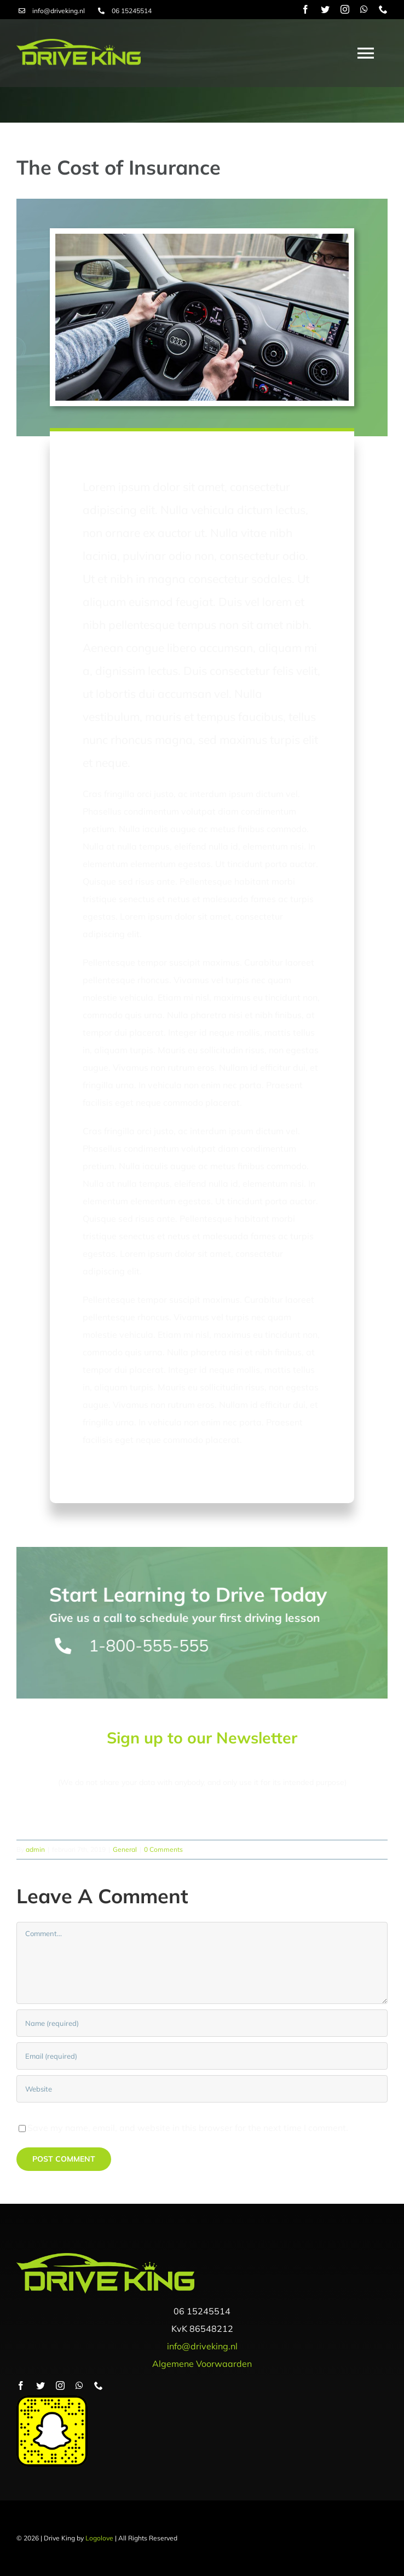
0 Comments (163, 1849)
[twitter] (325, 9)
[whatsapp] (364, 9)
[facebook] (305, 9)
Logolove (99, 2538)
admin (35, 1849)
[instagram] (344, 9)
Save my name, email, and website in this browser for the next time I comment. (187, 2127)
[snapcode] (52, 2399)
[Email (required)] (202, 2056)
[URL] (202, 2089)
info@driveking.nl (58, 11)
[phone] (383, 9)
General (125, 1849)
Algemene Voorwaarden (202, 2363)
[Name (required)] (202, 2023)
